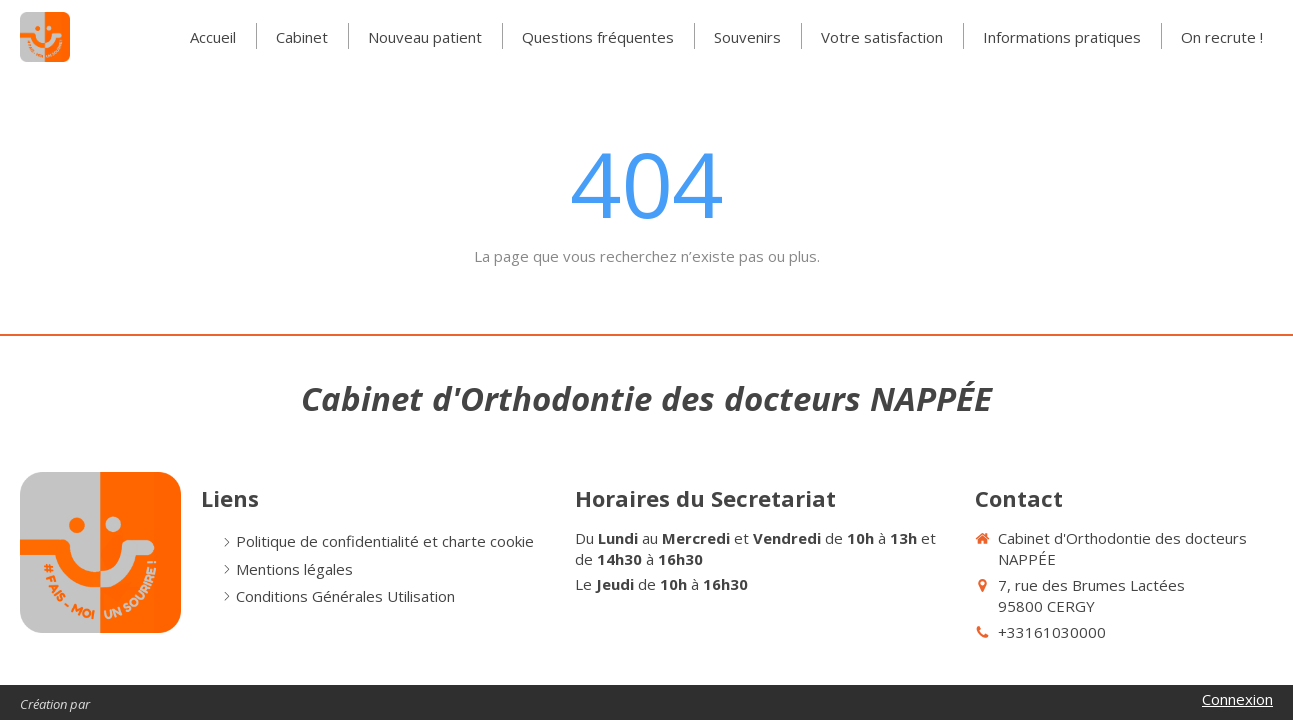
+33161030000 (1052, 632)
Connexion (1237, 699)
